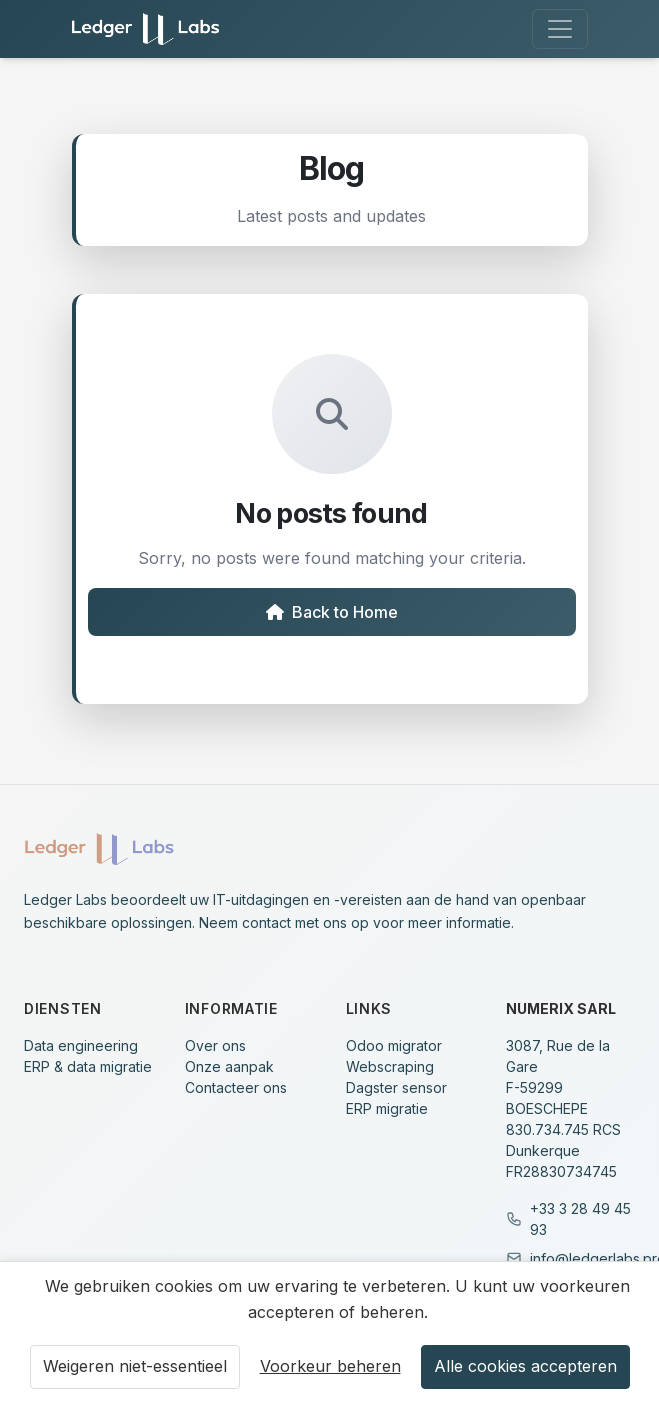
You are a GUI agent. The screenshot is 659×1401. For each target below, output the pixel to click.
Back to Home (332, 612)
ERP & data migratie (88, 1066)
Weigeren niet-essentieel (135, 1366)
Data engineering (81, 1045)
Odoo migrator (394, 1045)
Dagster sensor (396, 1087)
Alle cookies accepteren (525, 1366)
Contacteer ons (236, 1087)
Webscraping (390, 1066)
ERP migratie (387, 1108)
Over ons (215, 1045)
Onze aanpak (229, 1066)
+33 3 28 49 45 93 (580, 1219)
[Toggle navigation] (560, 29)
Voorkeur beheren (330, 1366)
